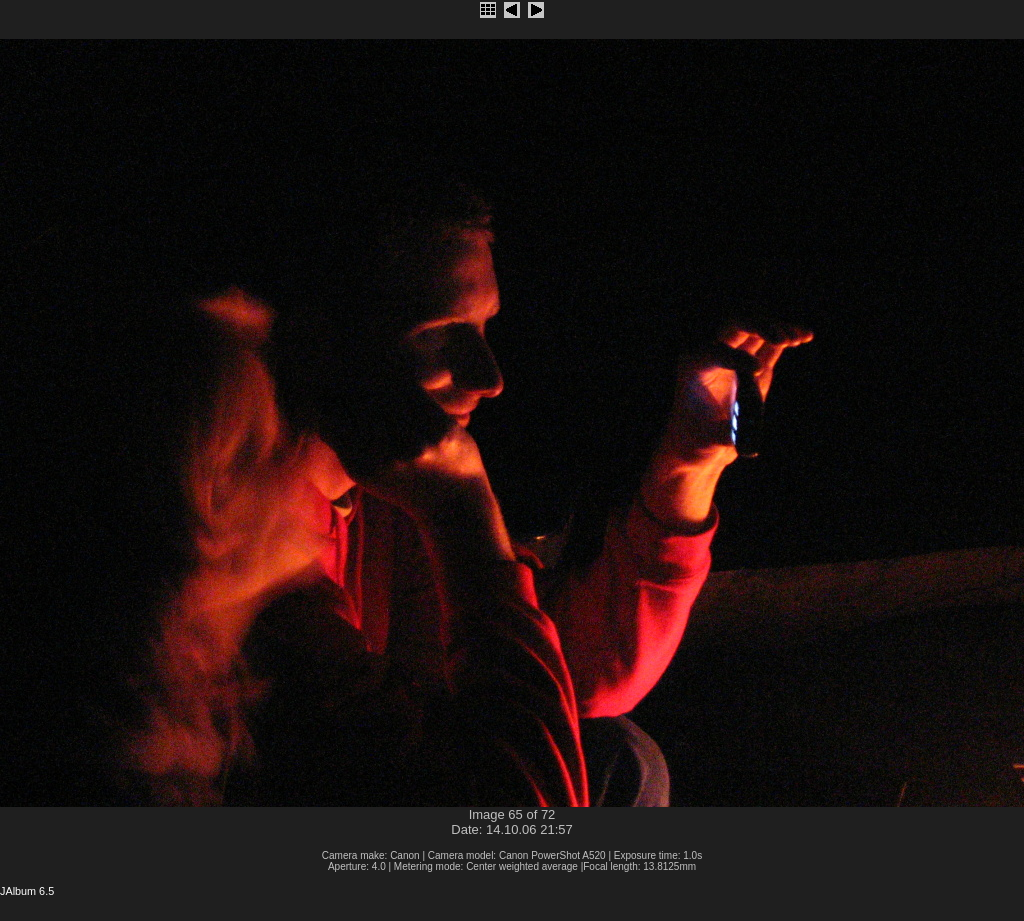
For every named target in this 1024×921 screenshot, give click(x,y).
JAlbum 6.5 (27, 891)
